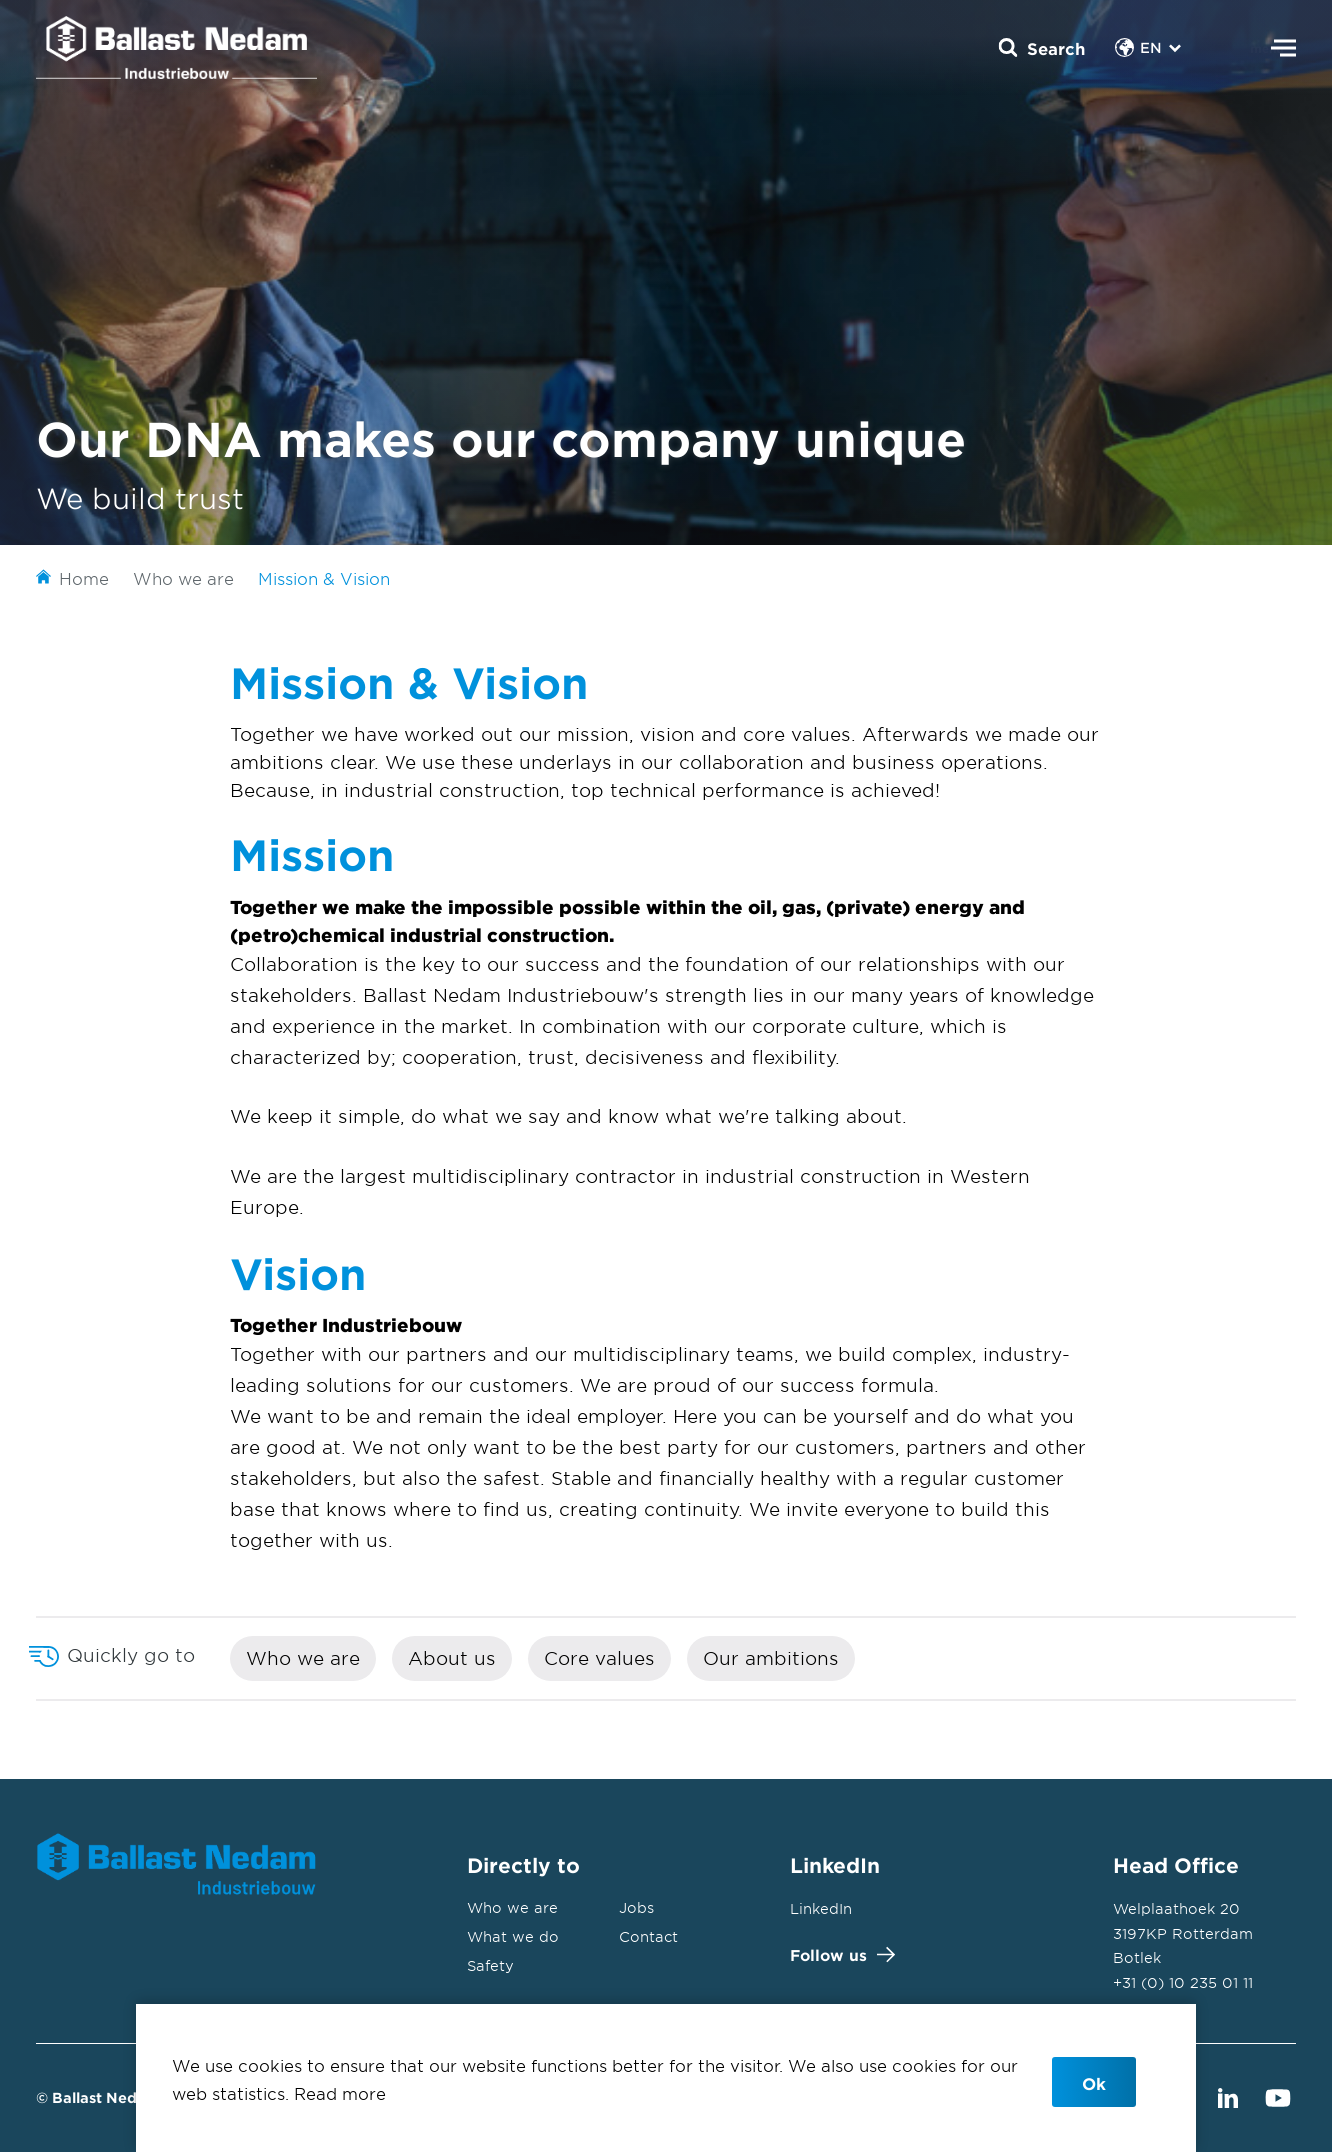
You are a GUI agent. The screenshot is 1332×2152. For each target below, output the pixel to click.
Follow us (838, 1954)
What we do (513, 1936)
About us (452, 1658)
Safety (490, 1965)
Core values (599, 1658)
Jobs (636, 1907)
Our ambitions (771, 1658)
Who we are (303, 1658)
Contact (648, 1936)
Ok (1094, 2083)
